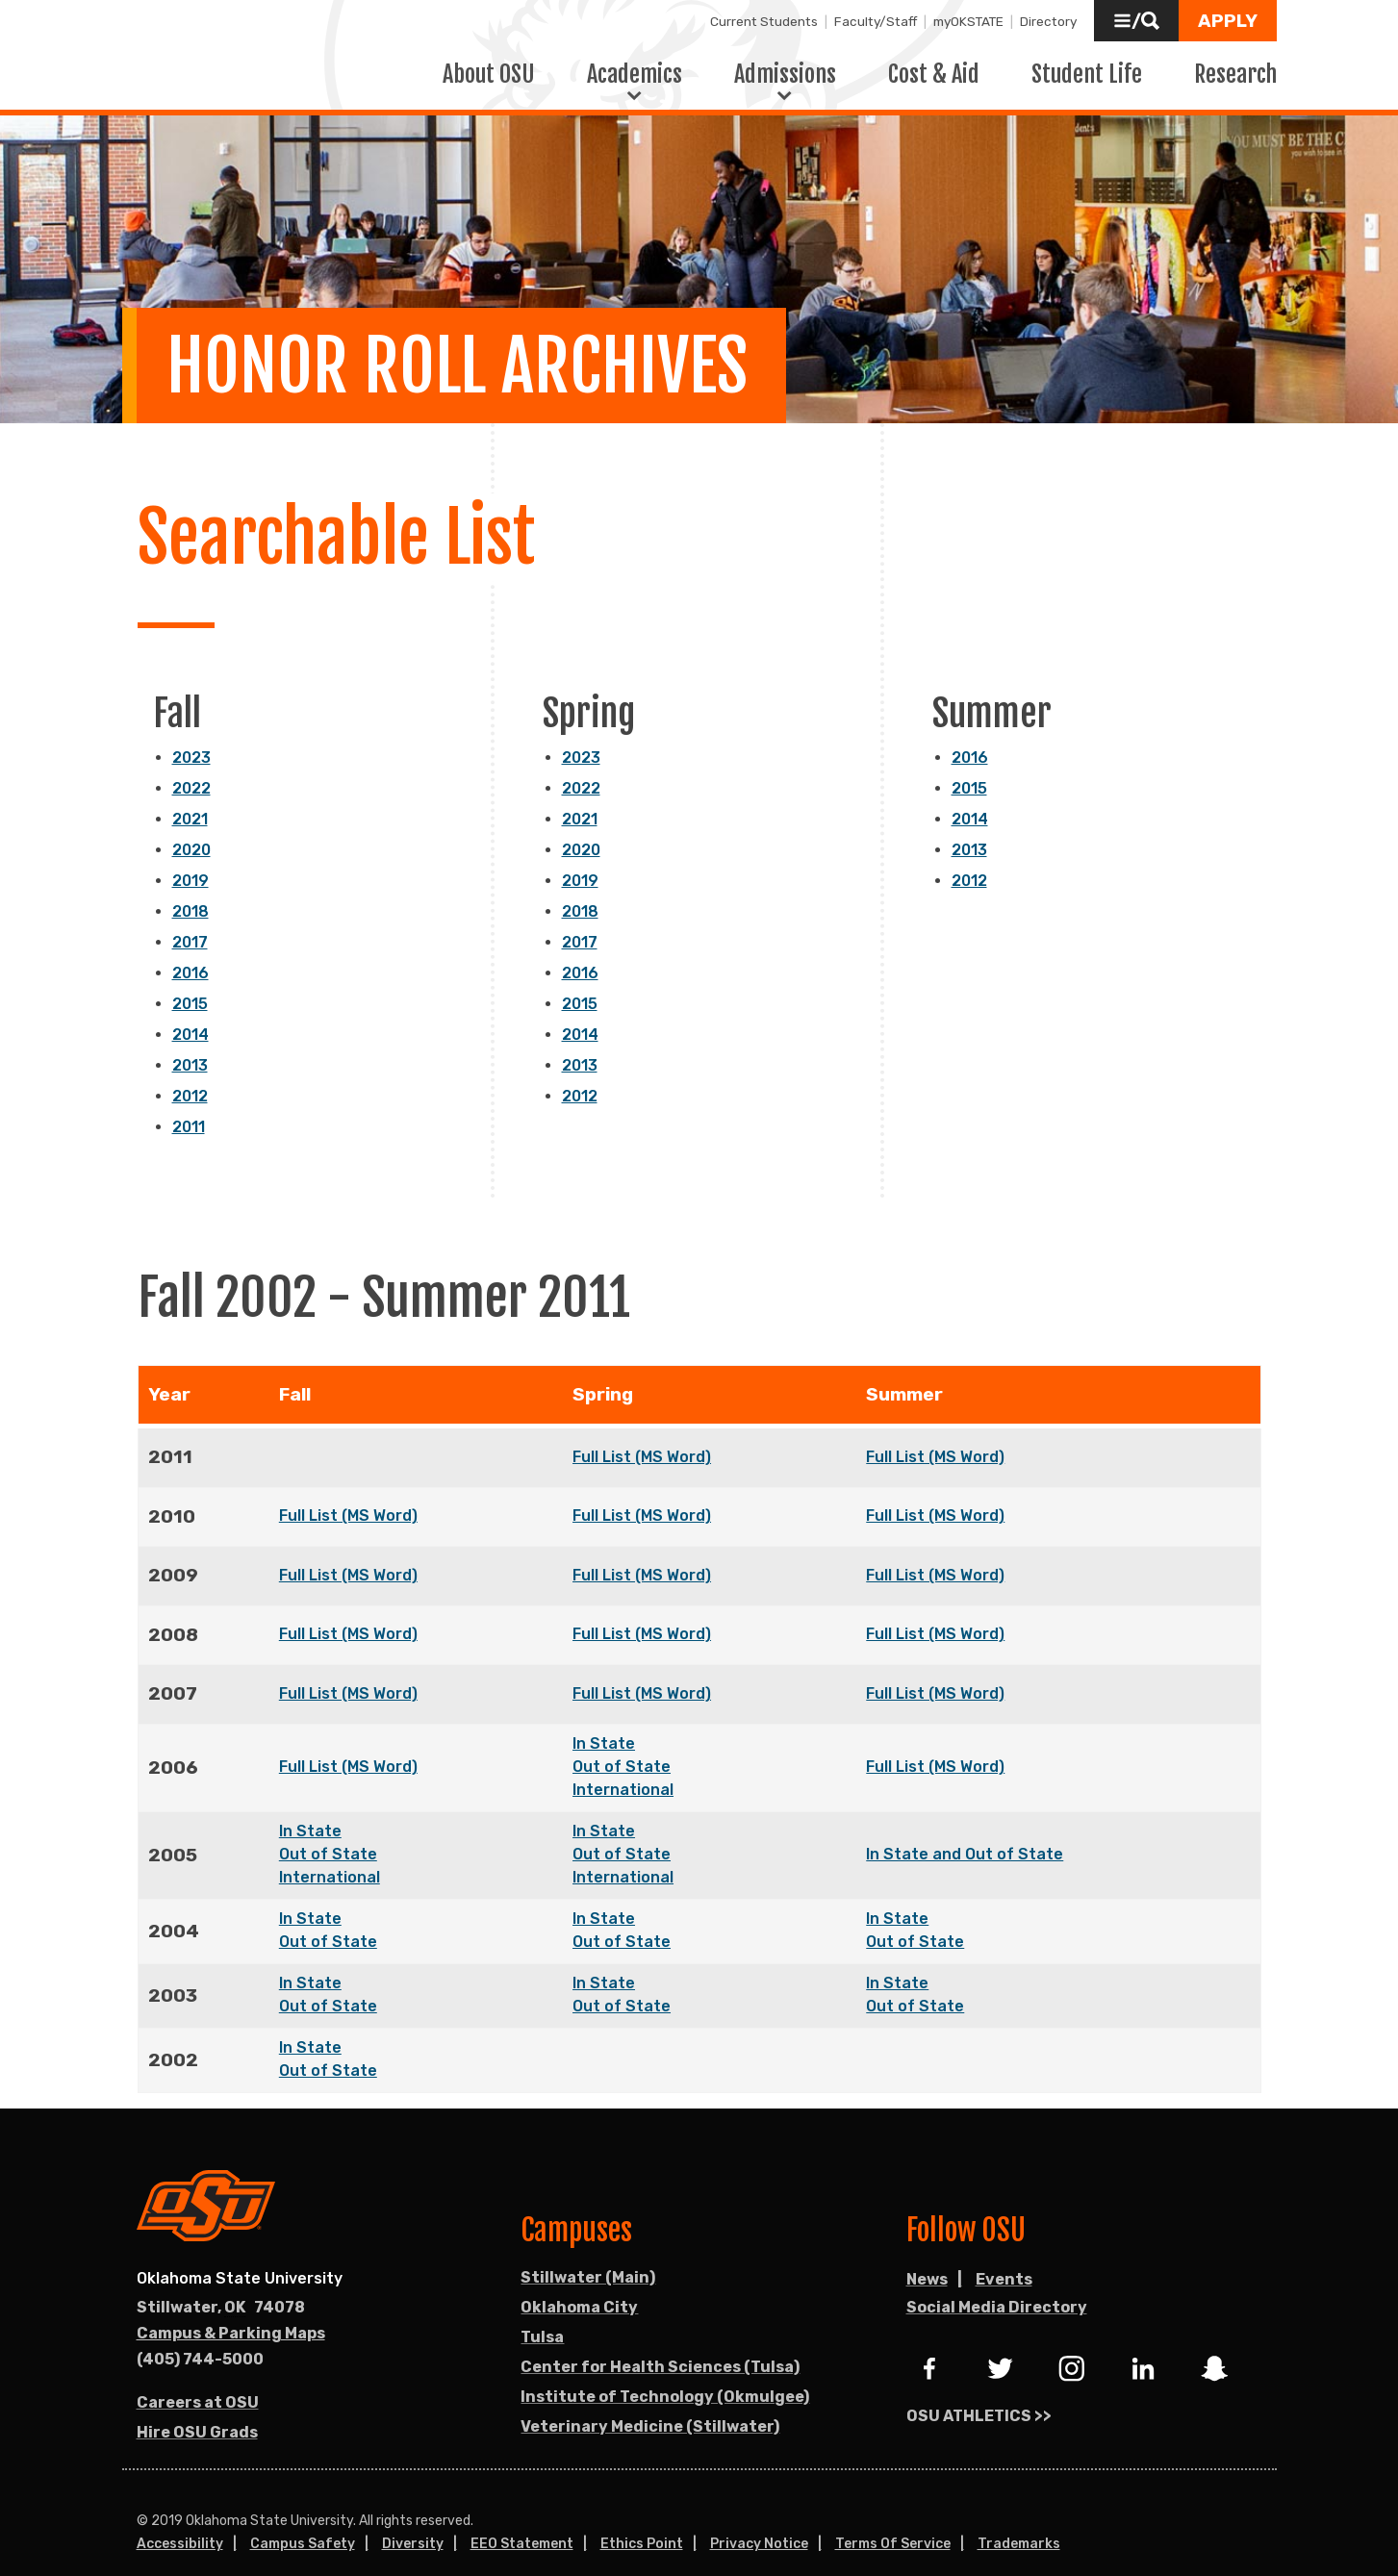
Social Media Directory (996, 2284)
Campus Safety (302, 2521)
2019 (190, 857)
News (927, 2256)
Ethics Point (641, 2521)
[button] (1136, 20)
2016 (190, 950)
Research (1235, 62)
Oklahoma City (579, 2284)
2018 (190, 888)
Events (1004, 2256)
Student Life (1086, 62)
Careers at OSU (198, 2379)
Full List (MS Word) (641, 1434)
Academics (634, 62)
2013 (190, 1042)
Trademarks (1019, 2521)
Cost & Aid (933, 62)
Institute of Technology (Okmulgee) (665, 2373)
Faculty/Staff (875, 21)
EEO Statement (521, 2521)
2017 (190, 919)
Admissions (785, 62)
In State (603, 1720)
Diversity (413, 2521)
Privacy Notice (759, 2521)
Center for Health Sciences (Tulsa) (660, 2344)
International (623, 1766)
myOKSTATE (968, 21)
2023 (191, 734)
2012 (190, 1073)
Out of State (621, 1743)
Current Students (764, 21)
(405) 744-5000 (200, 2336)
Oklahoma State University (240, 2255)
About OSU (489, 62)
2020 (191, 827)
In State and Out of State (964, 1831)
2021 (190, 796)
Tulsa (542, 2314)
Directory (1048, 21)
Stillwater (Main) (588, 2254)
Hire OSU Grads (197, 2409)
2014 (190, 1011)
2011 (188, 1104)
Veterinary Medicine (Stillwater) (650, 2403)
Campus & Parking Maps (231, 2310)
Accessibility (180, 2521)
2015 (190, 981)
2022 (191, 765)
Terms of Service (893, 2521)
